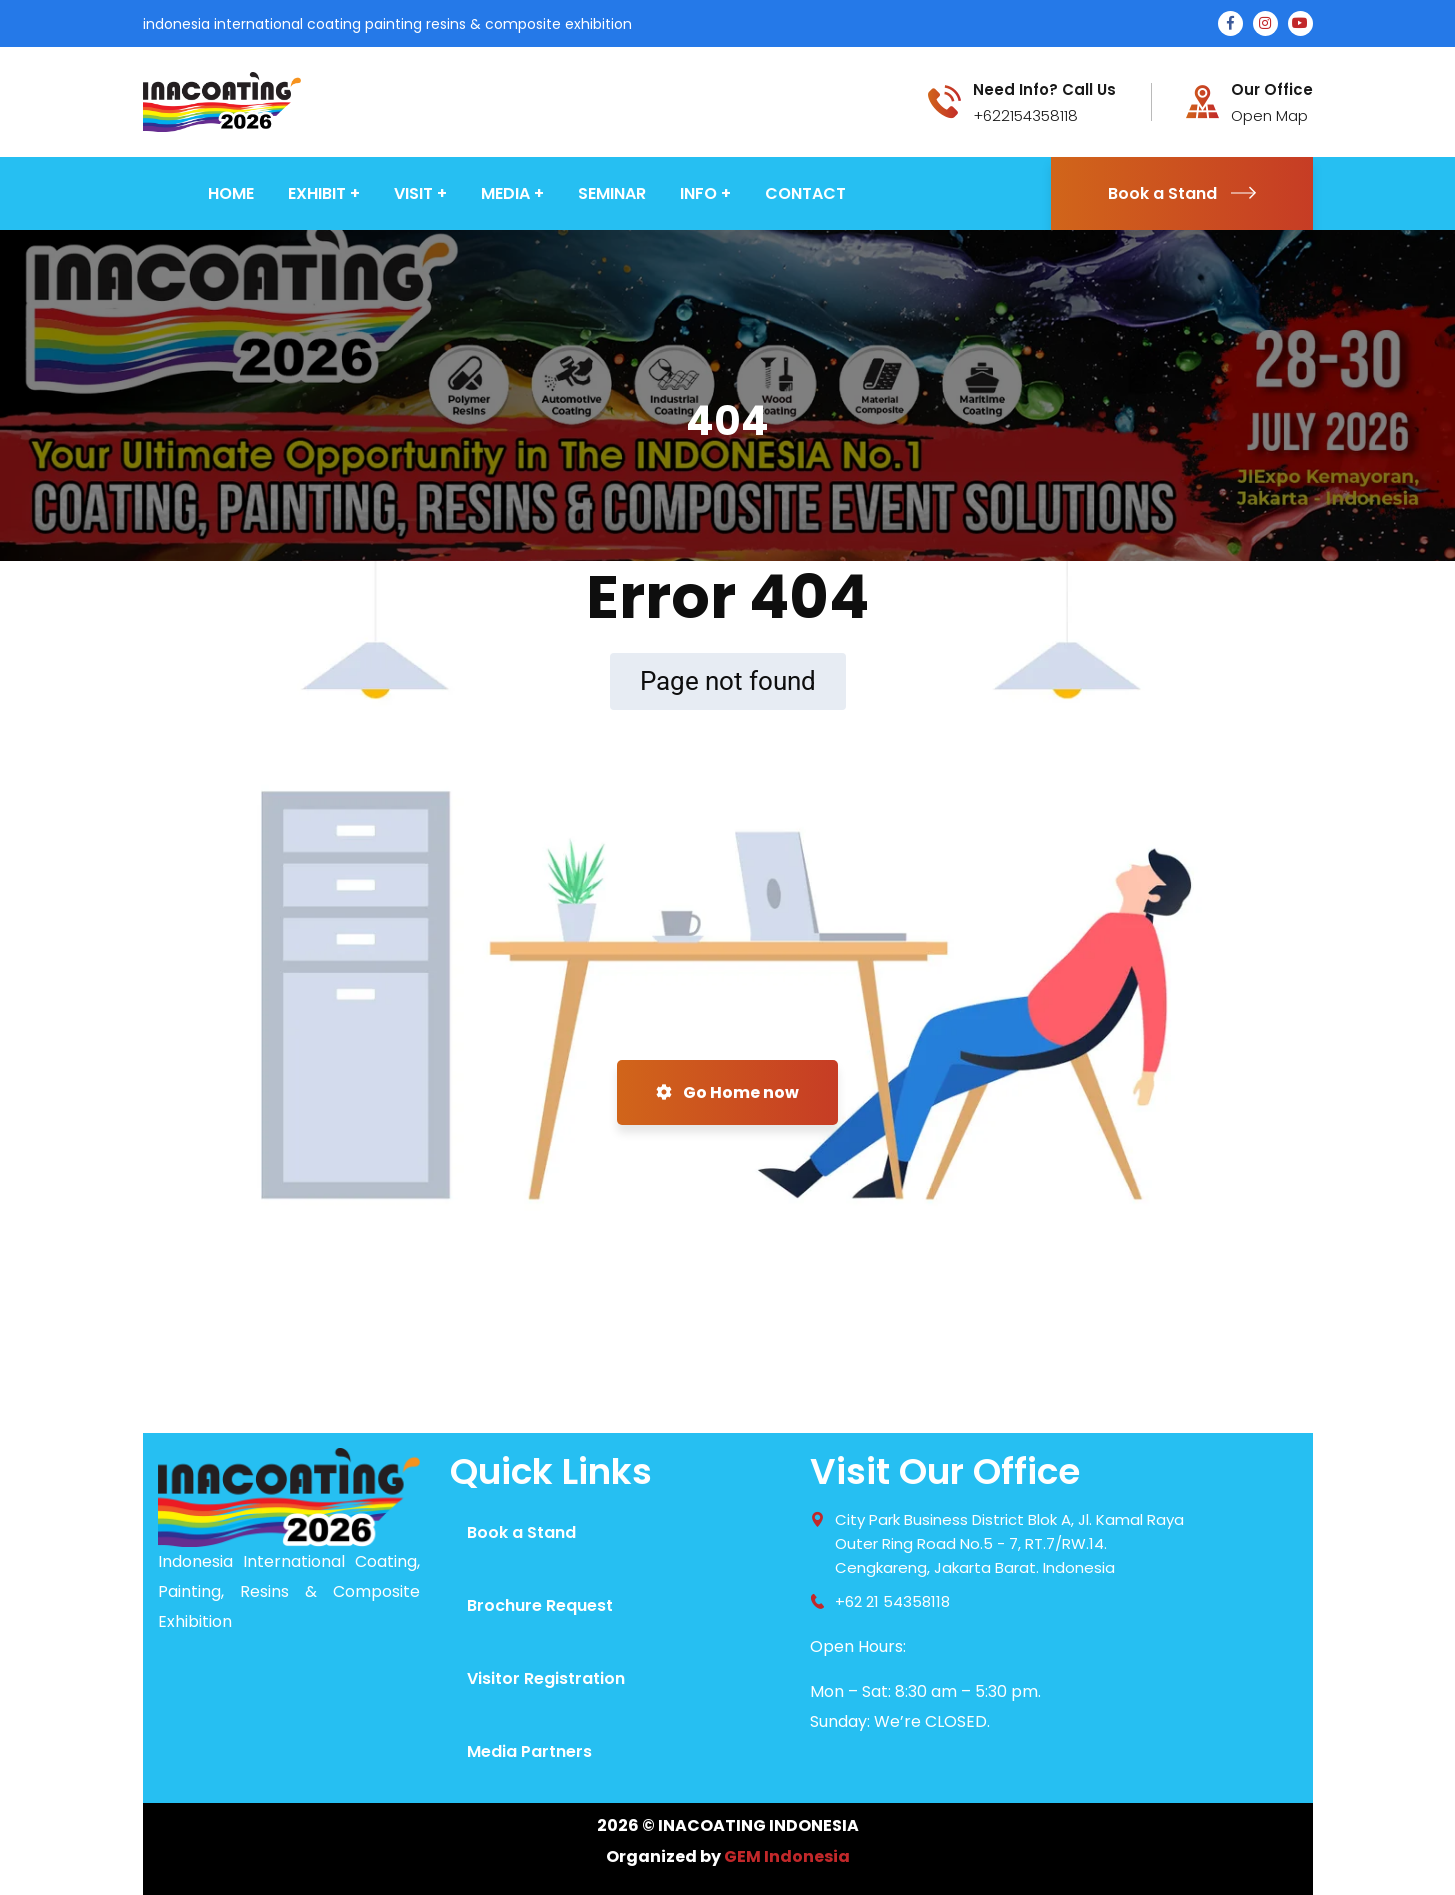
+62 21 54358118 (892, 1601)
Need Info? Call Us (1044, 90)
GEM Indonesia (787, 1856)
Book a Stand (1182, 193)
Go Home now (727, 1092)
